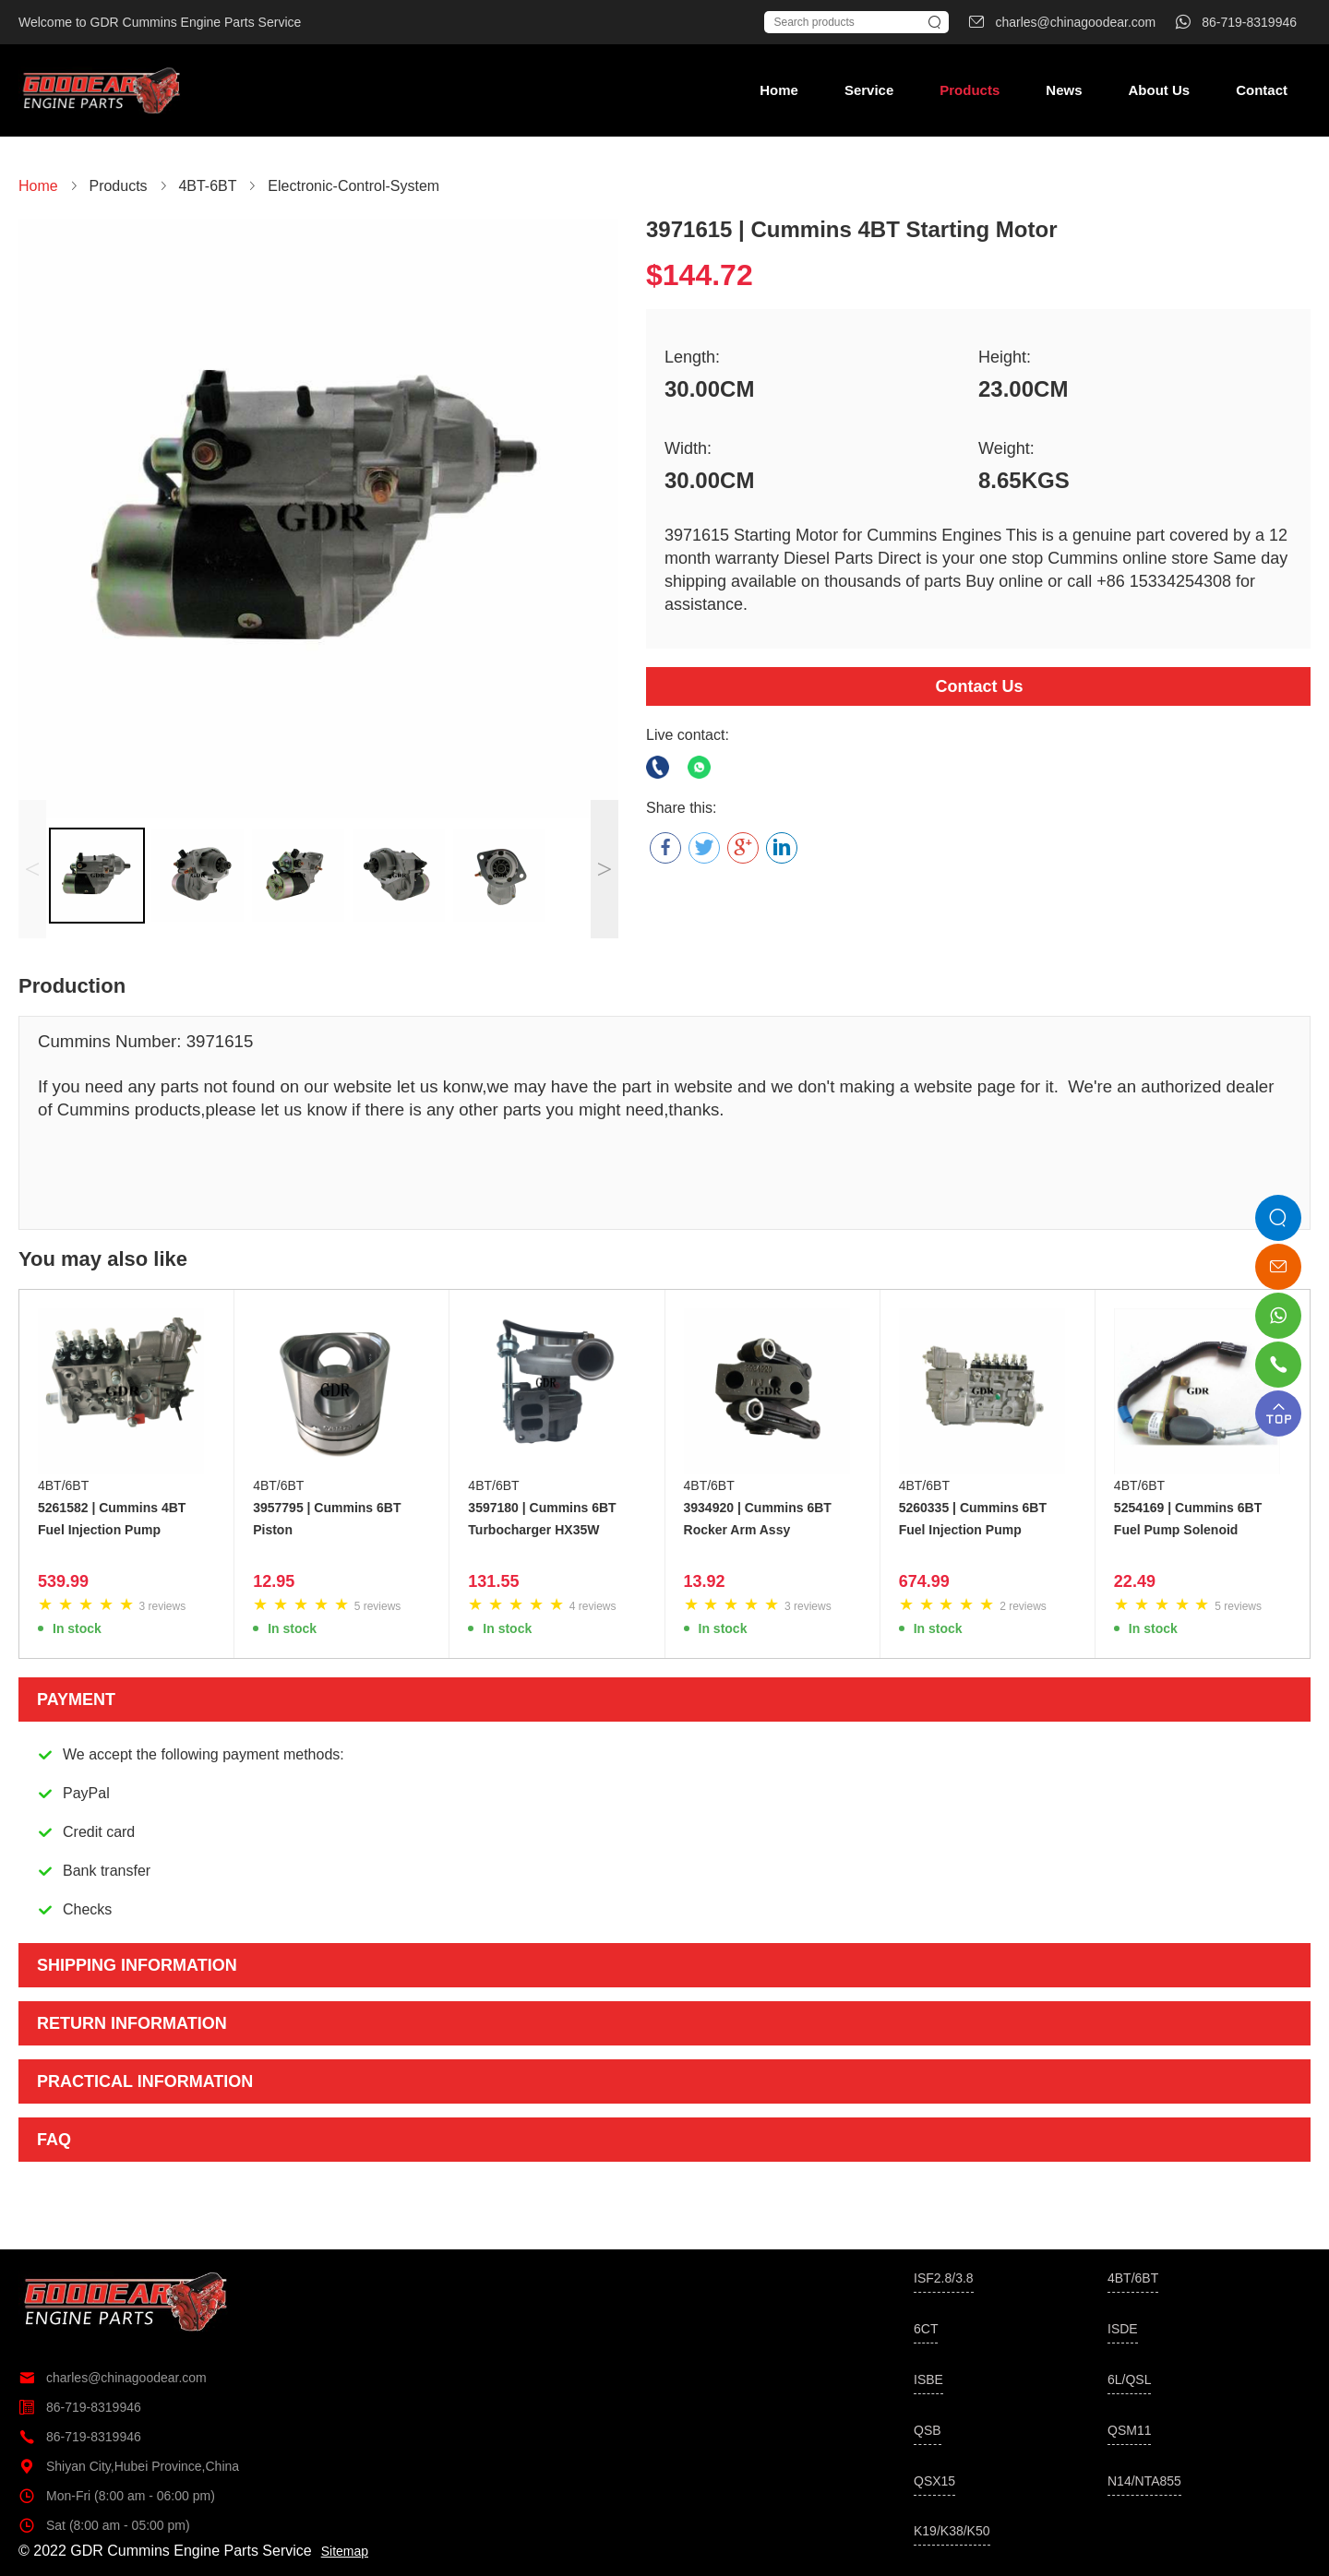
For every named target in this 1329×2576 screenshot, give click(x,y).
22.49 (1134, 1581)
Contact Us (979, 686)
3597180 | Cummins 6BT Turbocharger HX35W (542, 1518)
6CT (926, 2328)
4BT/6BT (63, 1485)
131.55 (493, 1581)
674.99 (924, 1581)
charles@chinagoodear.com (112, 2377)
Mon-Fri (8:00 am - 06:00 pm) (116, 2495)
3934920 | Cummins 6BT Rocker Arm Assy (758, 1518)
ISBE (928, 2379)
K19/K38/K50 (952, 2530)
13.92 (704, 1581)
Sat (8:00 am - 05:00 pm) (104, 2525)
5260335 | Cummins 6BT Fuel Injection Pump (973, 1518)
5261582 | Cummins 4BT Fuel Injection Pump (112, 1518)
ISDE (1123, 2328)
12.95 (273, 1581)
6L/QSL (1129, 2379)
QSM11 (1129, 2430)
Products (970, 90)
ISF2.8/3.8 (944, 2278)
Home (779, 90)
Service (868, 90)
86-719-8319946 (79, 2407)
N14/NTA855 (1144, 2481)
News (1064, 90)
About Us (1159, 90)
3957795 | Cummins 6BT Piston (327, 1518)
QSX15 (934, 2481)
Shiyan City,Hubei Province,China (128, 2466)
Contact (1261, 90)
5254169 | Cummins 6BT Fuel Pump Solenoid (1188, 1518)
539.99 (63, 1581)
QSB (927, 2430)
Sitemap (344, 2551)
